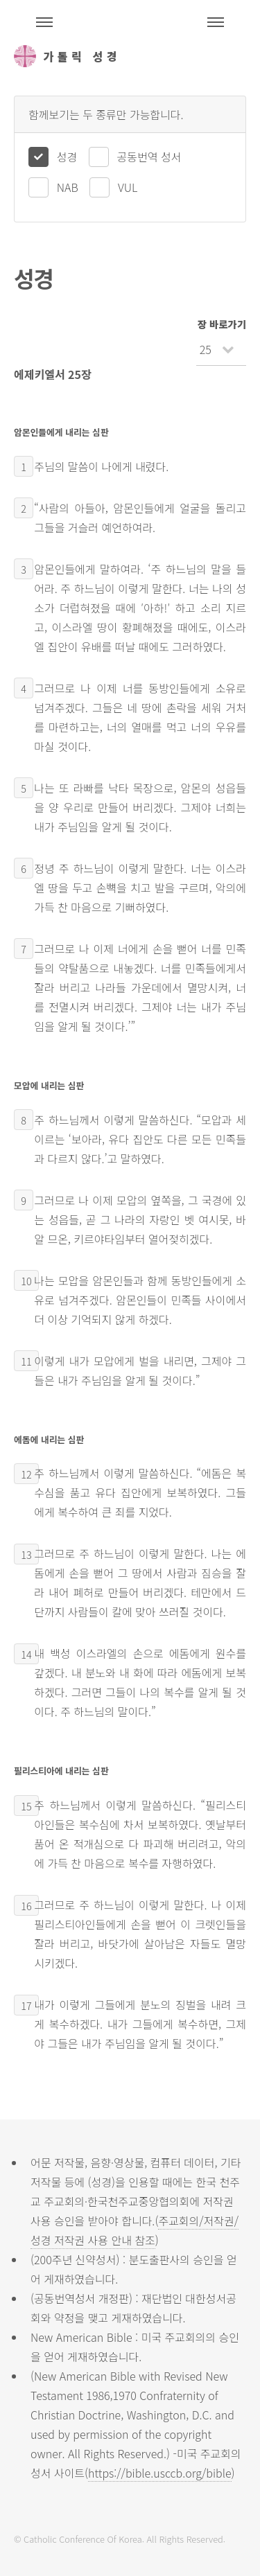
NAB (67, 187)
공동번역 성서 (149, 156)
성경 (67, 156)
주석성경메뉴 (44, 22)
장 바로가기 (222, 324)
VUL (127, 187)
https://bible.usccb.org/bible (159, 2472)
